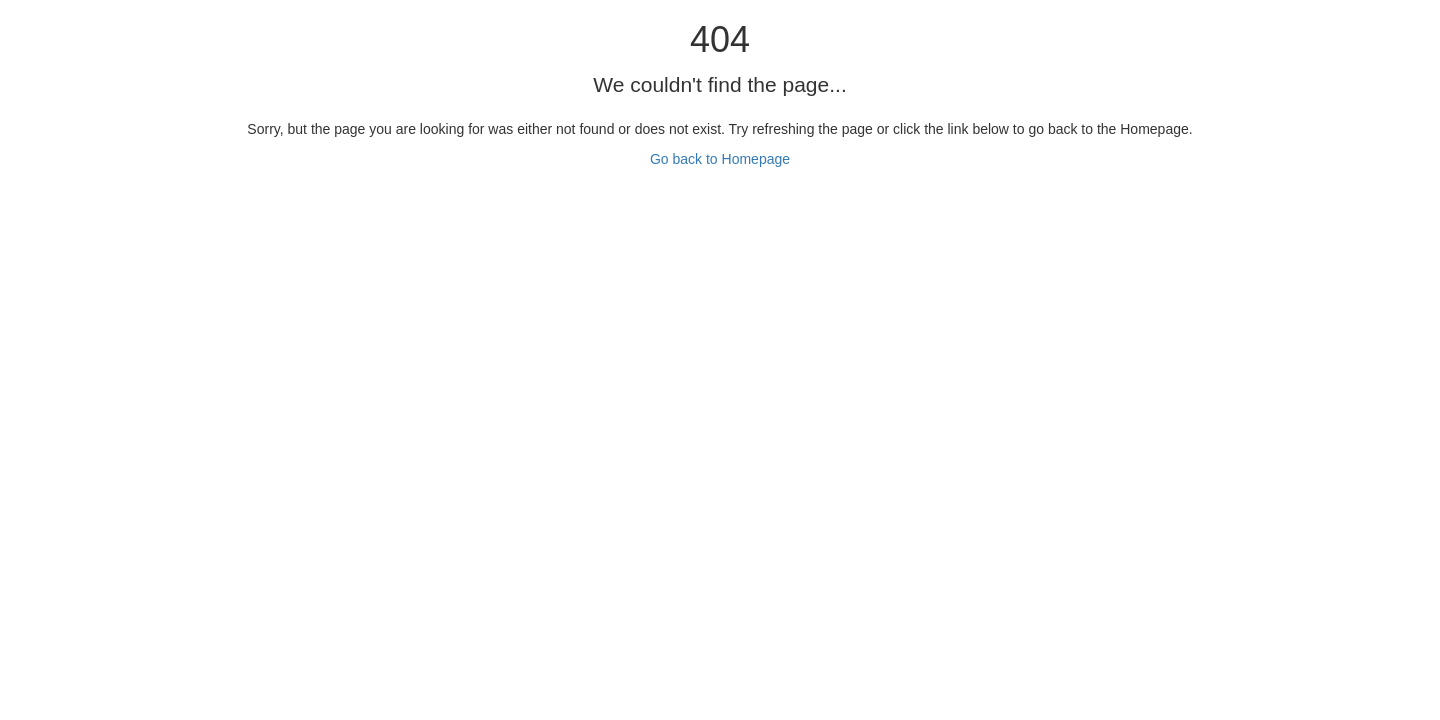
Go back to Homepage (720, 159)
